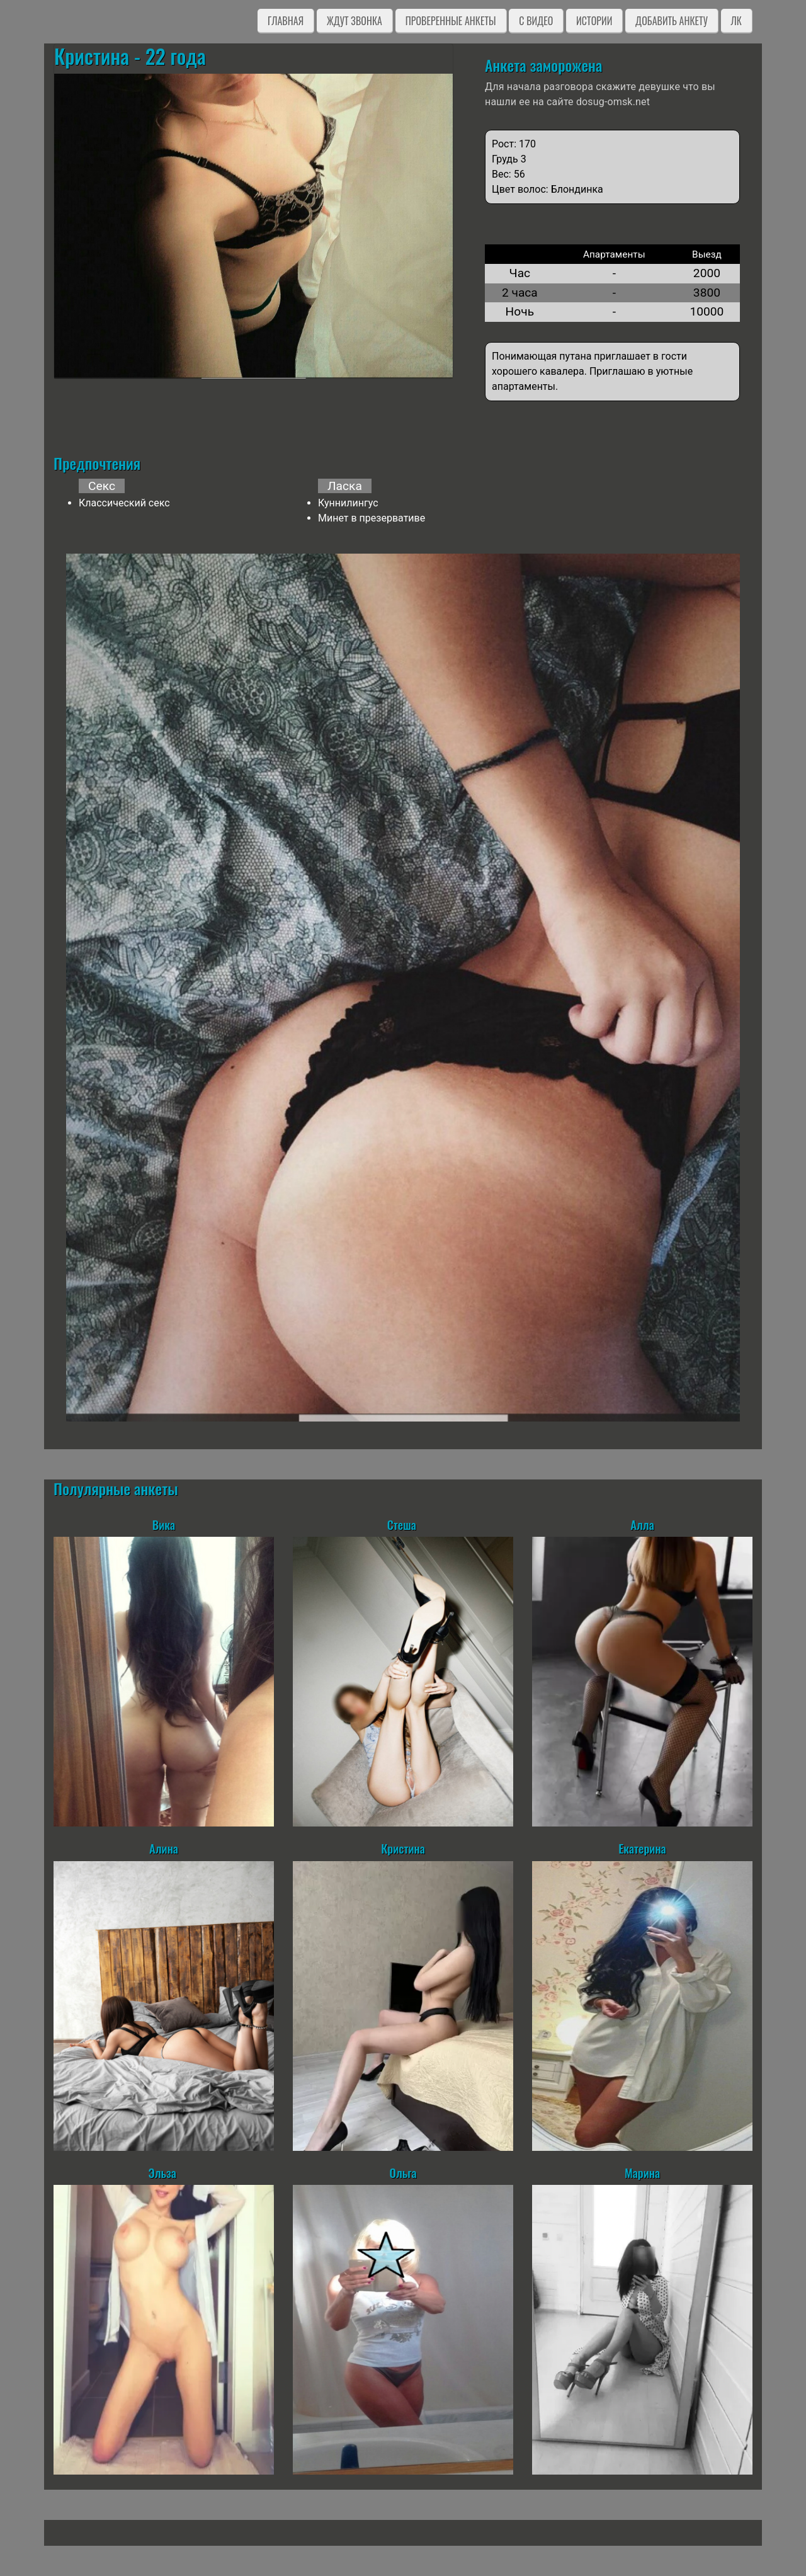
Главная (286, 20)
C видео (536, 20)
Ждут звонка (354, 20)
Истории (594, 20)
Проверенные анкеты (451, 20)
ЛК (736, 20)
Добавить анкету (671, 20)
